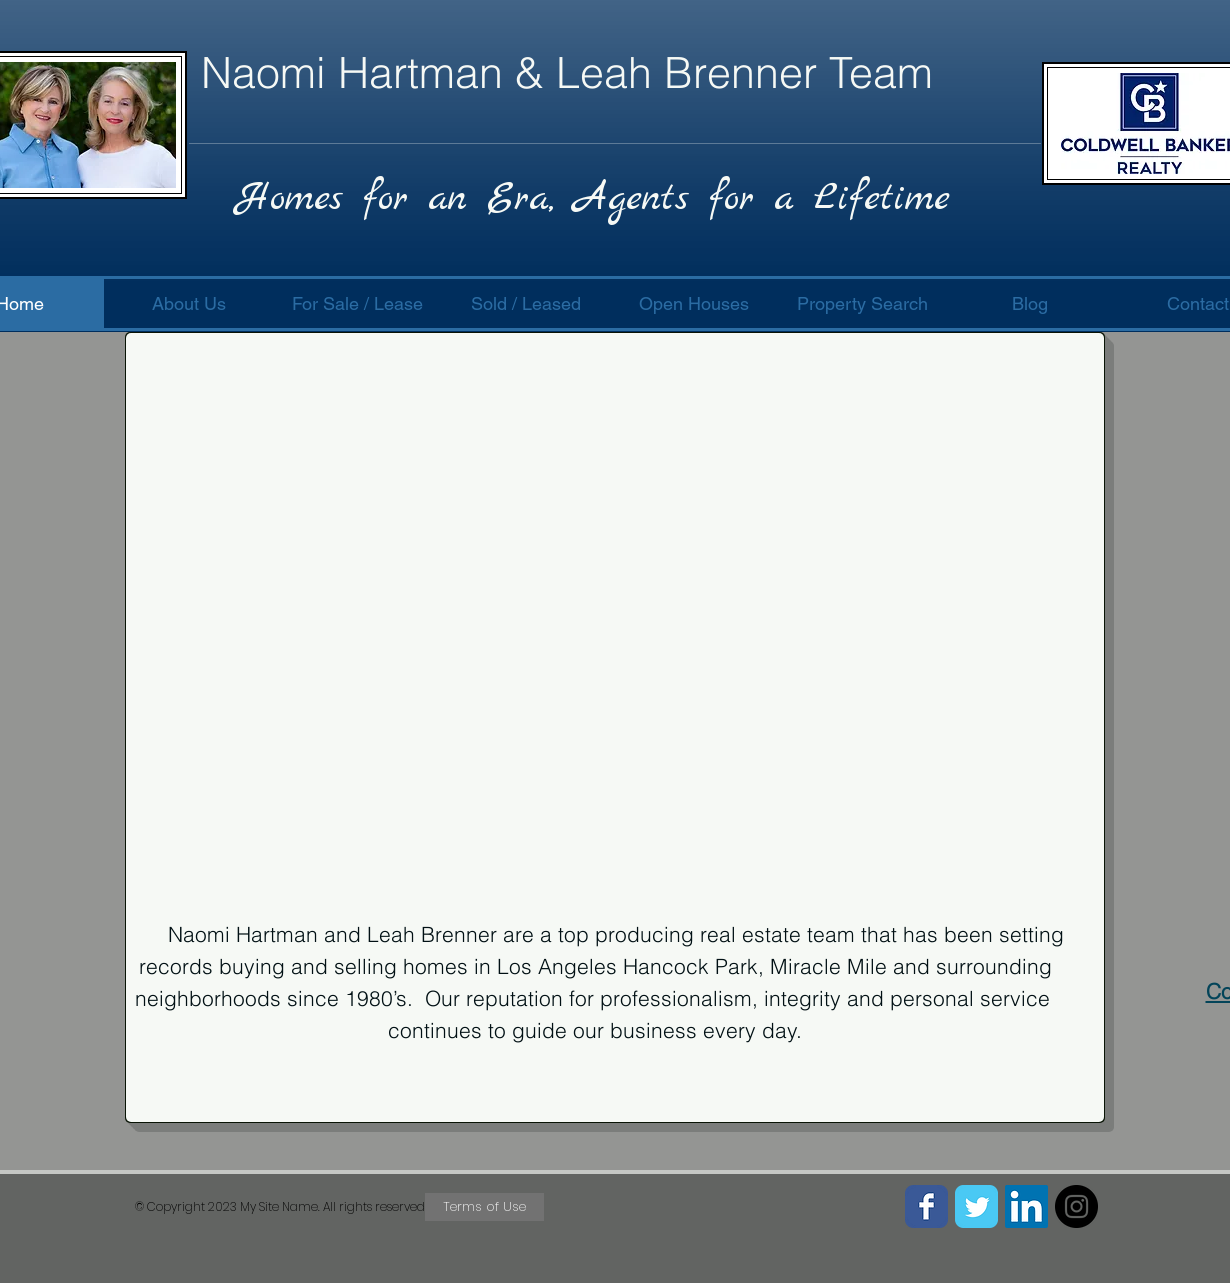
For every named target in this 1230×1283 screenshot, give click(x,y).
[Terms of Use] (484, 1207)
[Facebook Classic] (926, 1206)
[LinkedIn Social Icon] (1026, 1206)
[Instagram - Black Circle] (1076, 1206)
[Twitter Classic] (976, 1206)
